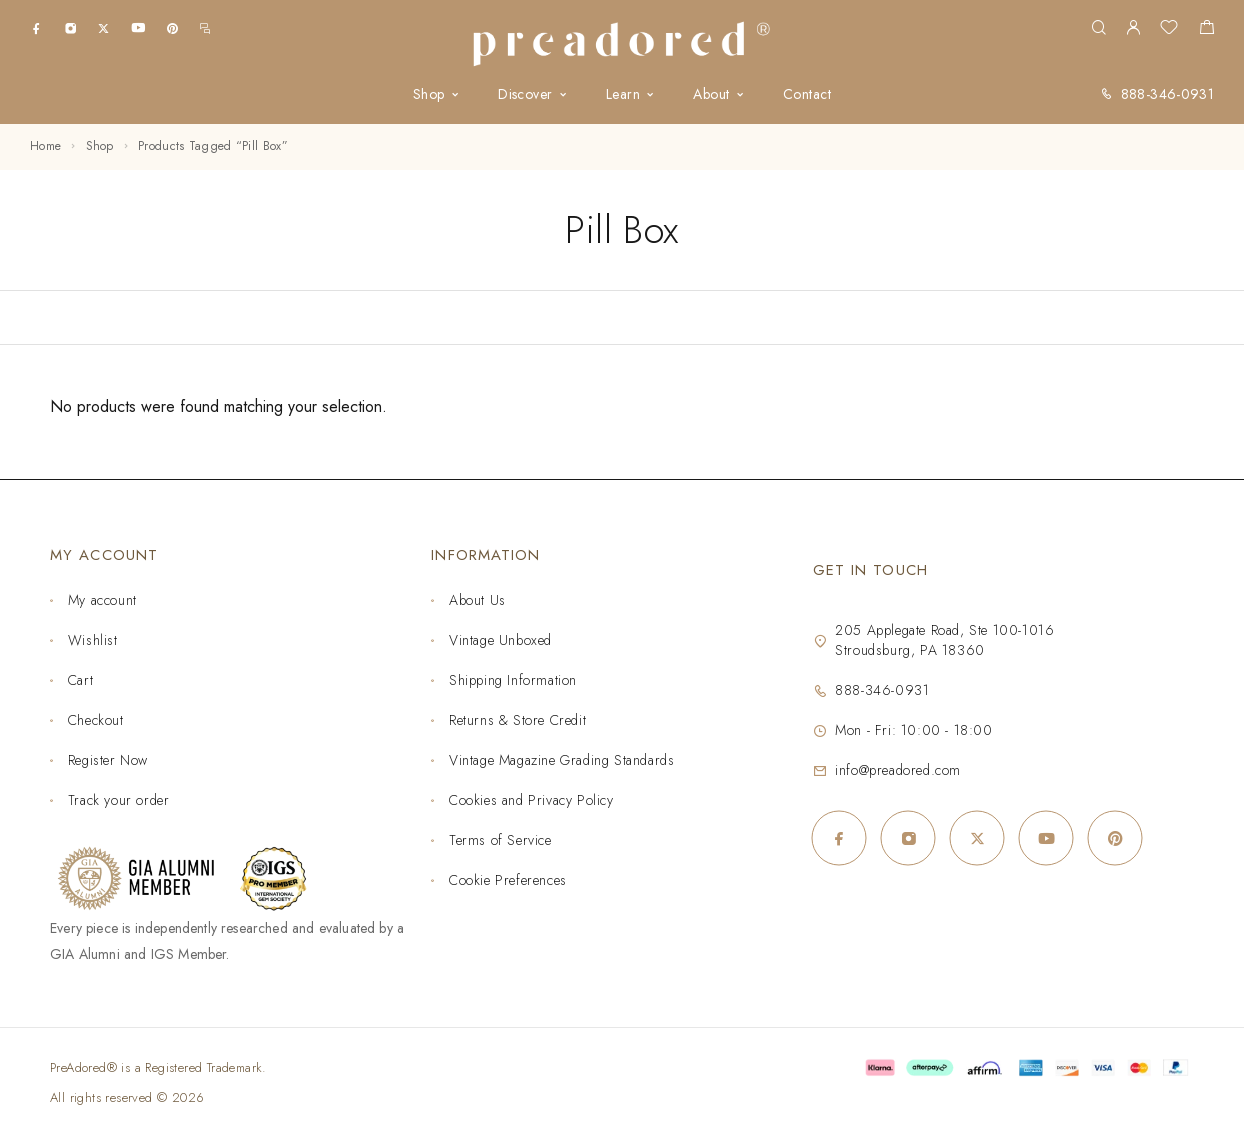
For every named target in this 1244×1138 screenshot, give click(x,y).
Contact (807, 94)
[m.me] (205, 27)
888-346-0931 (1167, 94)
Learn (623, 94)
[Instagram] (70, 27)
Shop (429, 94)
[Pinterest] (172, 27)
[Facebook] (36, 27)
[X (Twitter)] (103, 27)
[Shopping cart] (1206, 30)
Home (45, 146)
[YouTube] (138, 27)
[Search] (1098, 28)
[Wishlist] (1169, 30)
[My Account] (1133, 28)
